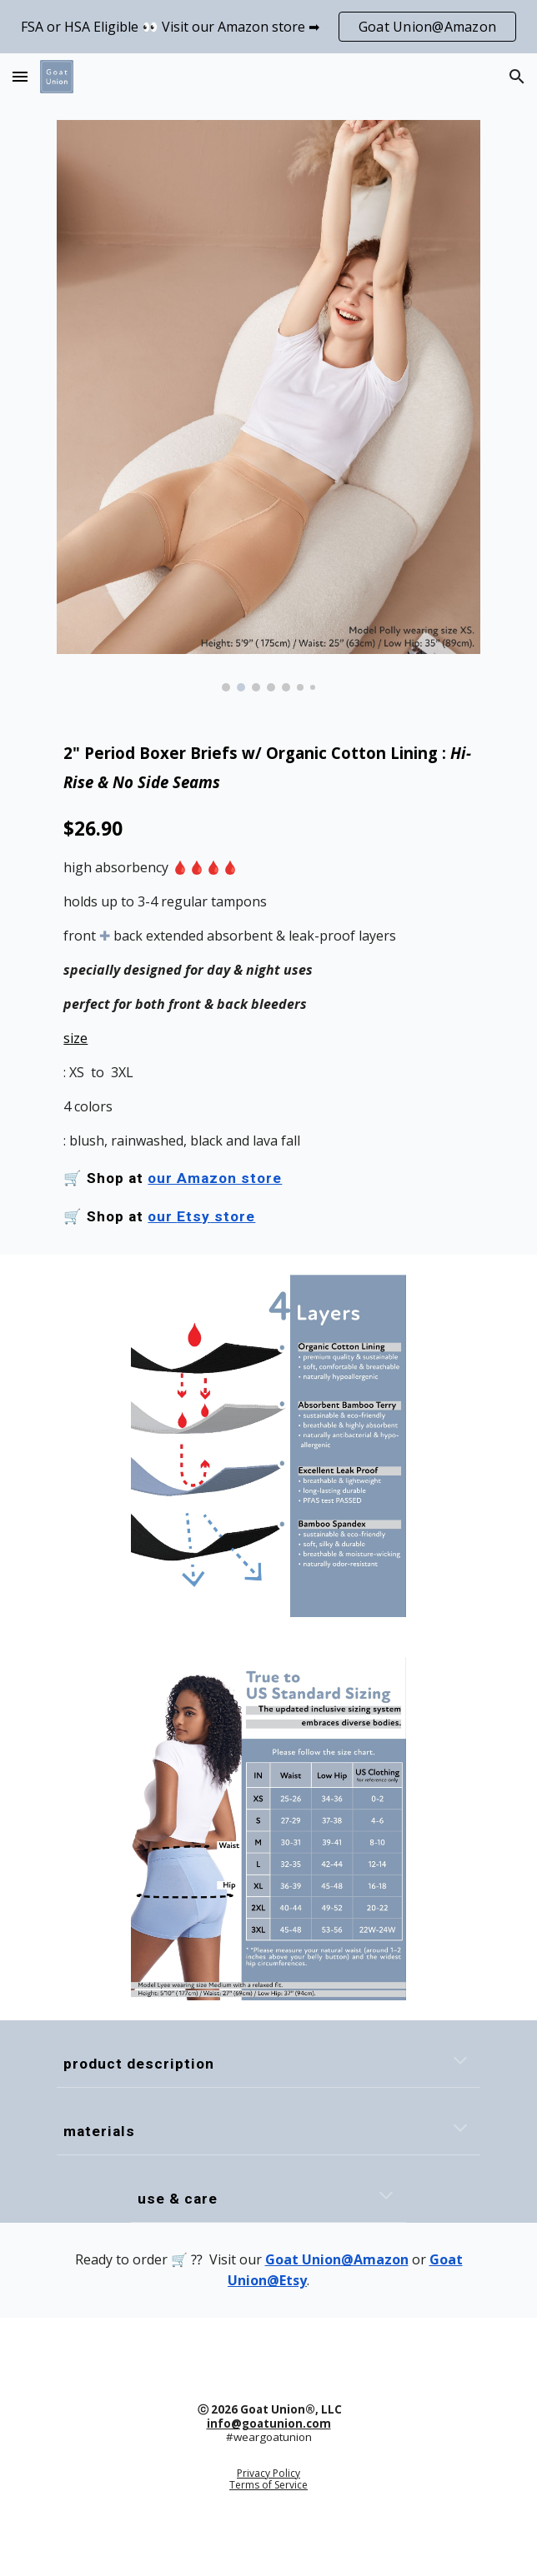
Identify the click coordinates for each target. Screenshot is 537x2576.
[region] (268, 26)
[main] (268, 983)
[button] (20, 76)
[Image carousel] (268, 405)
